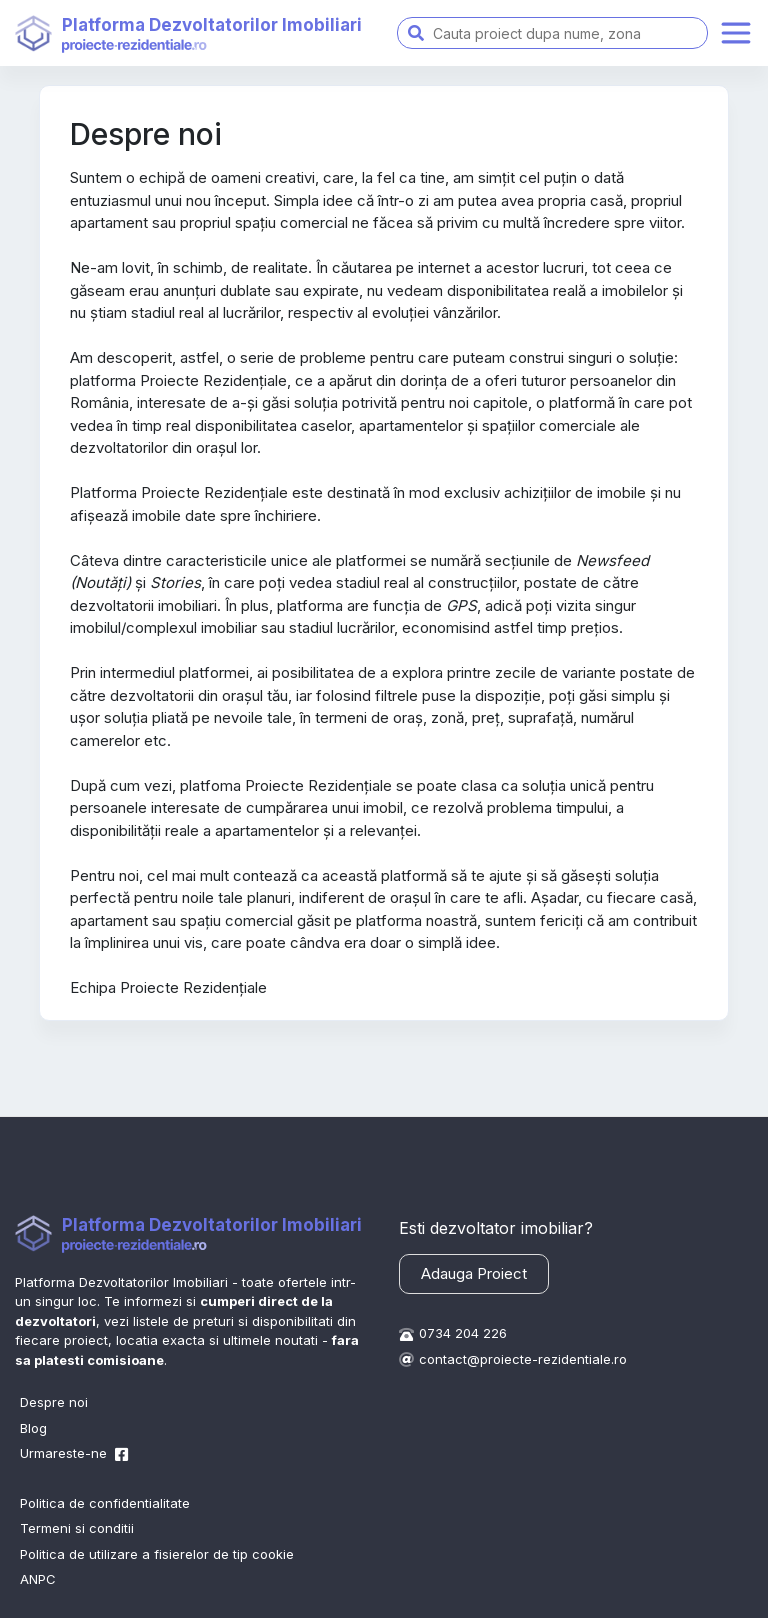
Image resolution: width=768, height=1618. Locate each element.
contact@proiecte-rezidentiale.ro (523, 1359)
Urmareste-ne (67, 1453)
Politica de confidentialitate (105, 1503)
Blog (33, 1428)
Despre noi (54, 1402)
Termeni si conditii (77, 1528)
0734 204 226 (463, 1333)
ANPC (38, 1579)
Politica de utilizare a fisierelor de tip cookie (157, 1554)
